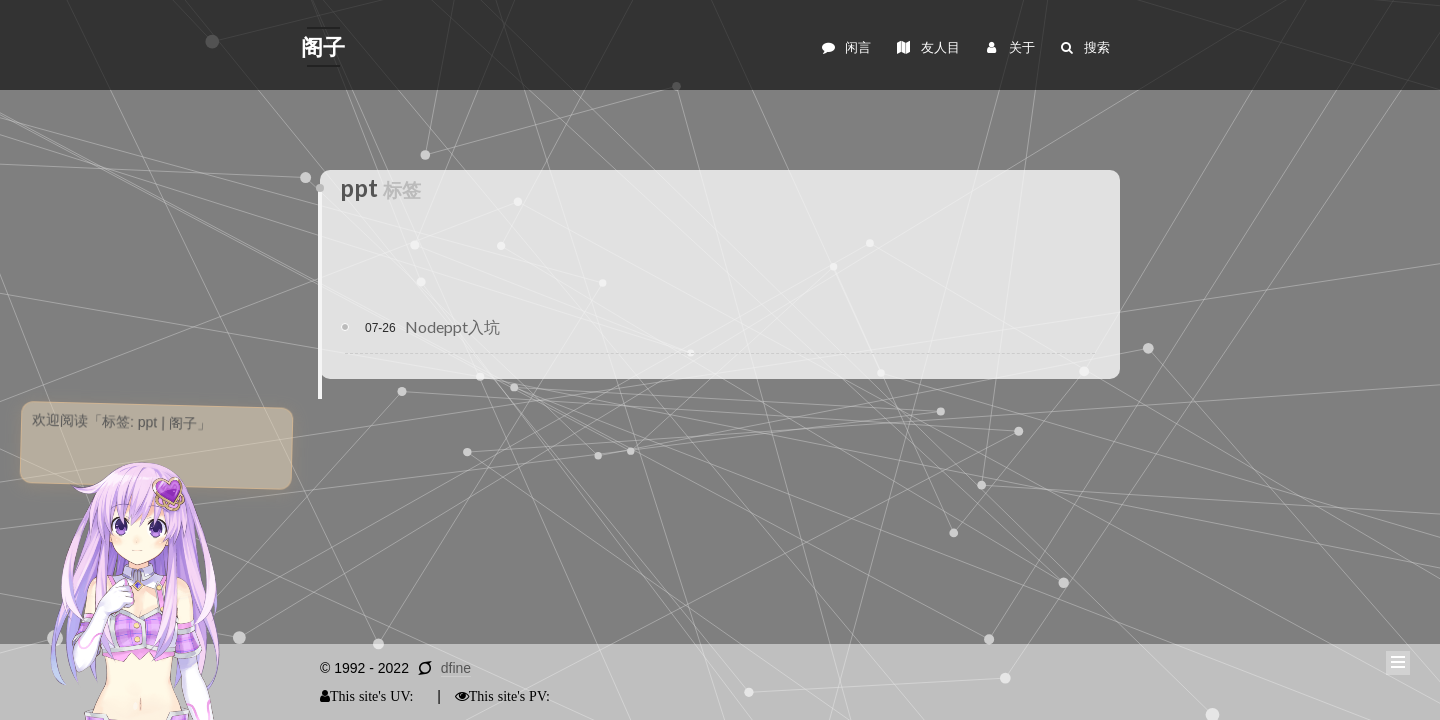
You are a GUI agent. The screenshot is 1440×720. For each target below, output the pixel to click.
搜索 (1084, 47)
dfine (456, 668)
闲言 (845, 47)
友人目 (927, 47)
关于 (1008, 47)
